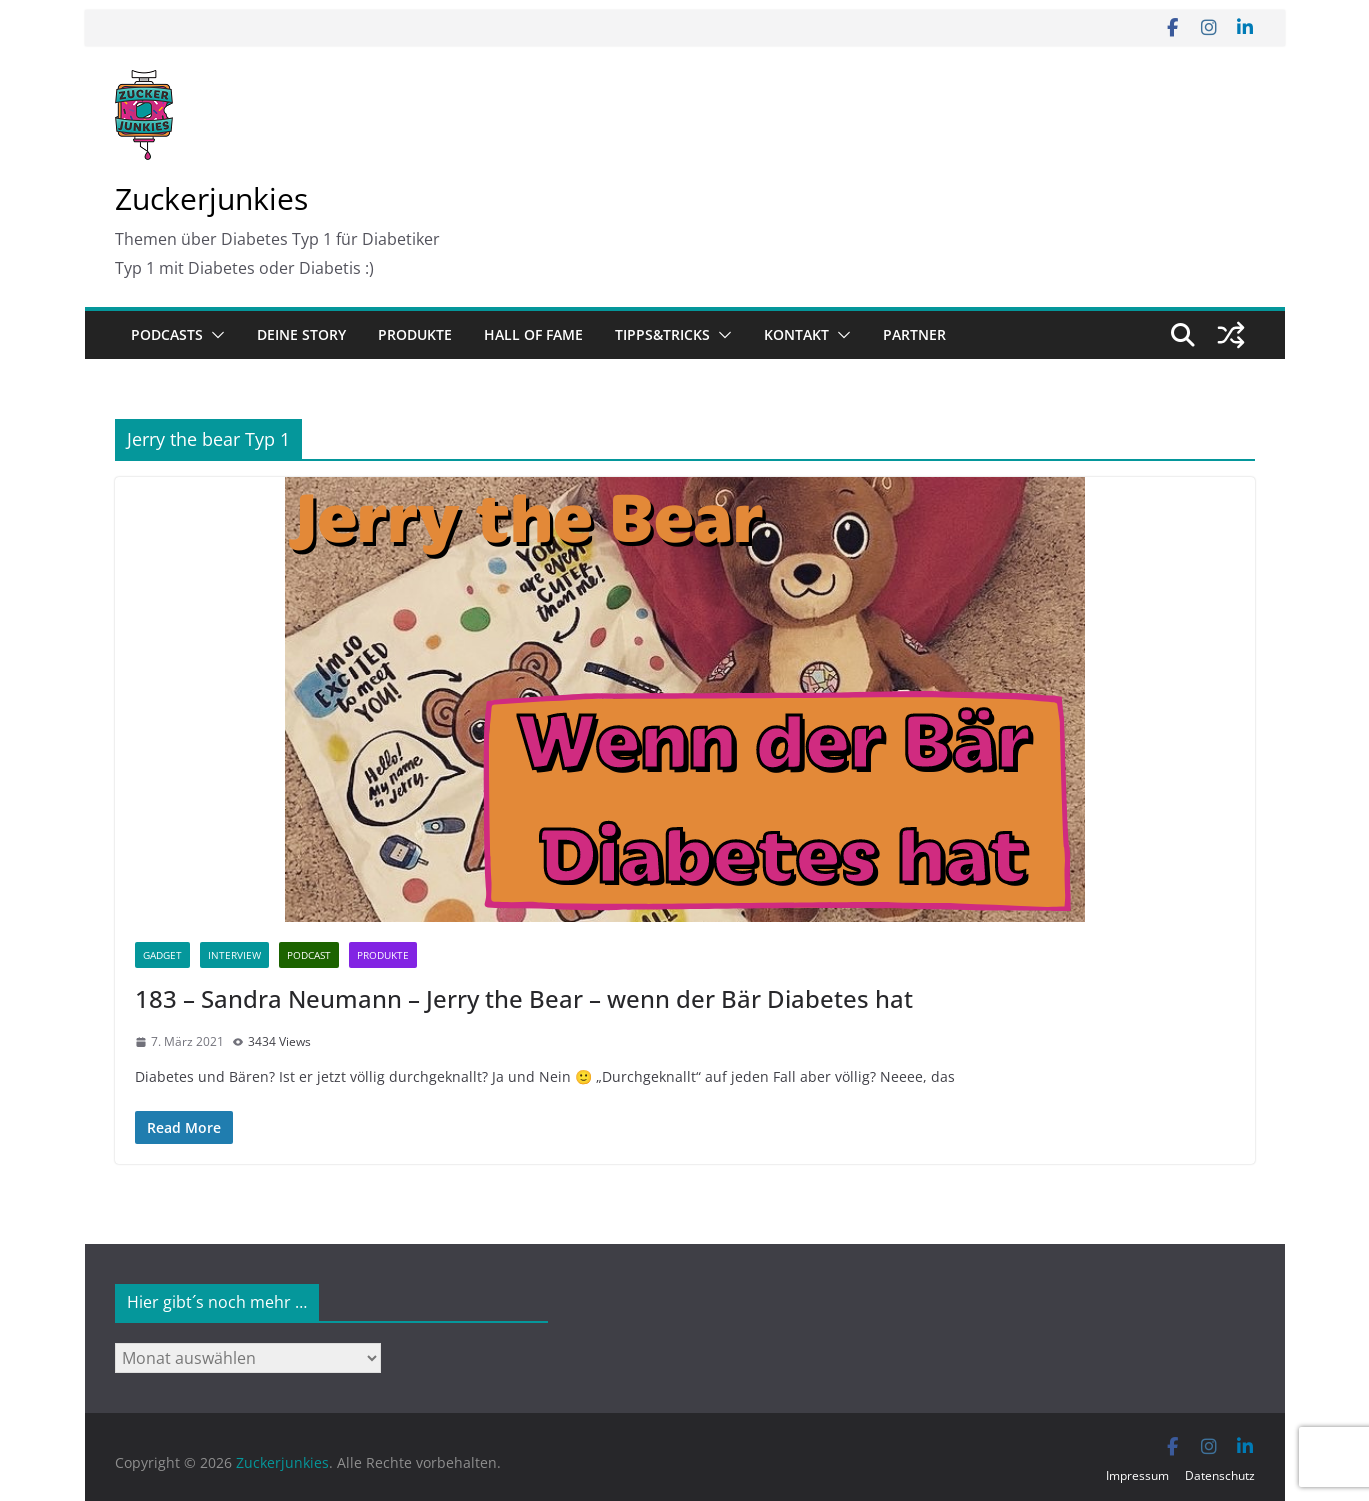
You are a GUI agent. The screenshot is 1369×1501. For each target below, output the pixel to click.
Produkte (415, 334)
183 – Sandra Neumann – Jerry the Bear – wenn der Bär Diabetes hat (524, 998)
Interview (234, 955)
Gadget (162, 955)
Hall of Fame (533, 334)
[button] (214, 335)
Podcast (309, 955)
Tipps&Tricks (662, 334)
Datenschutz (1220, 1475)
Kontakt (796, 334)
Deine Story (301, 334)
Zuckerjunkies (211, 198)
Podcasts (167, 334)
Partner (914, 334)
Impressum (1137, 1475)
